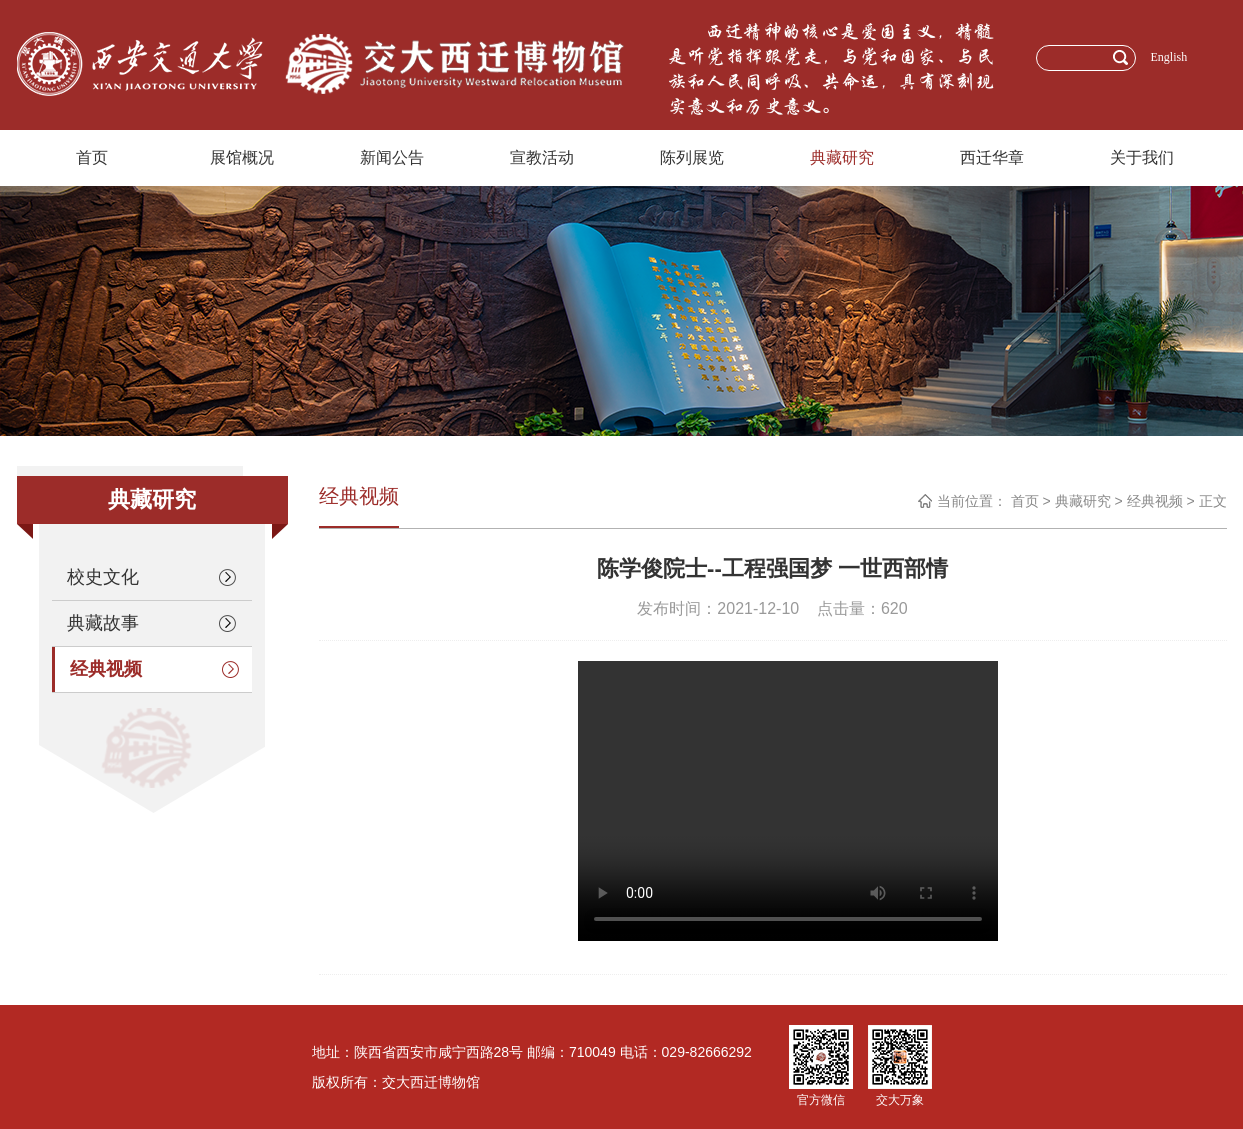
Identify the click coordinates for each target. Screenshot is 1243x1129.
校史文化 (151, 577)
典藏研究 (842, 157)
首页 (92, 157)
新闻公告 (392, 157)
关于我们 (1142, 157)
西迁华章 (992, 157)
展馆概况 (242, 157)
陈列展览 (692, 157)
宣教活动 (542, 157)
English (1169, 57)
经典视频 (154, 669)
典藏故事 (151, 623)
